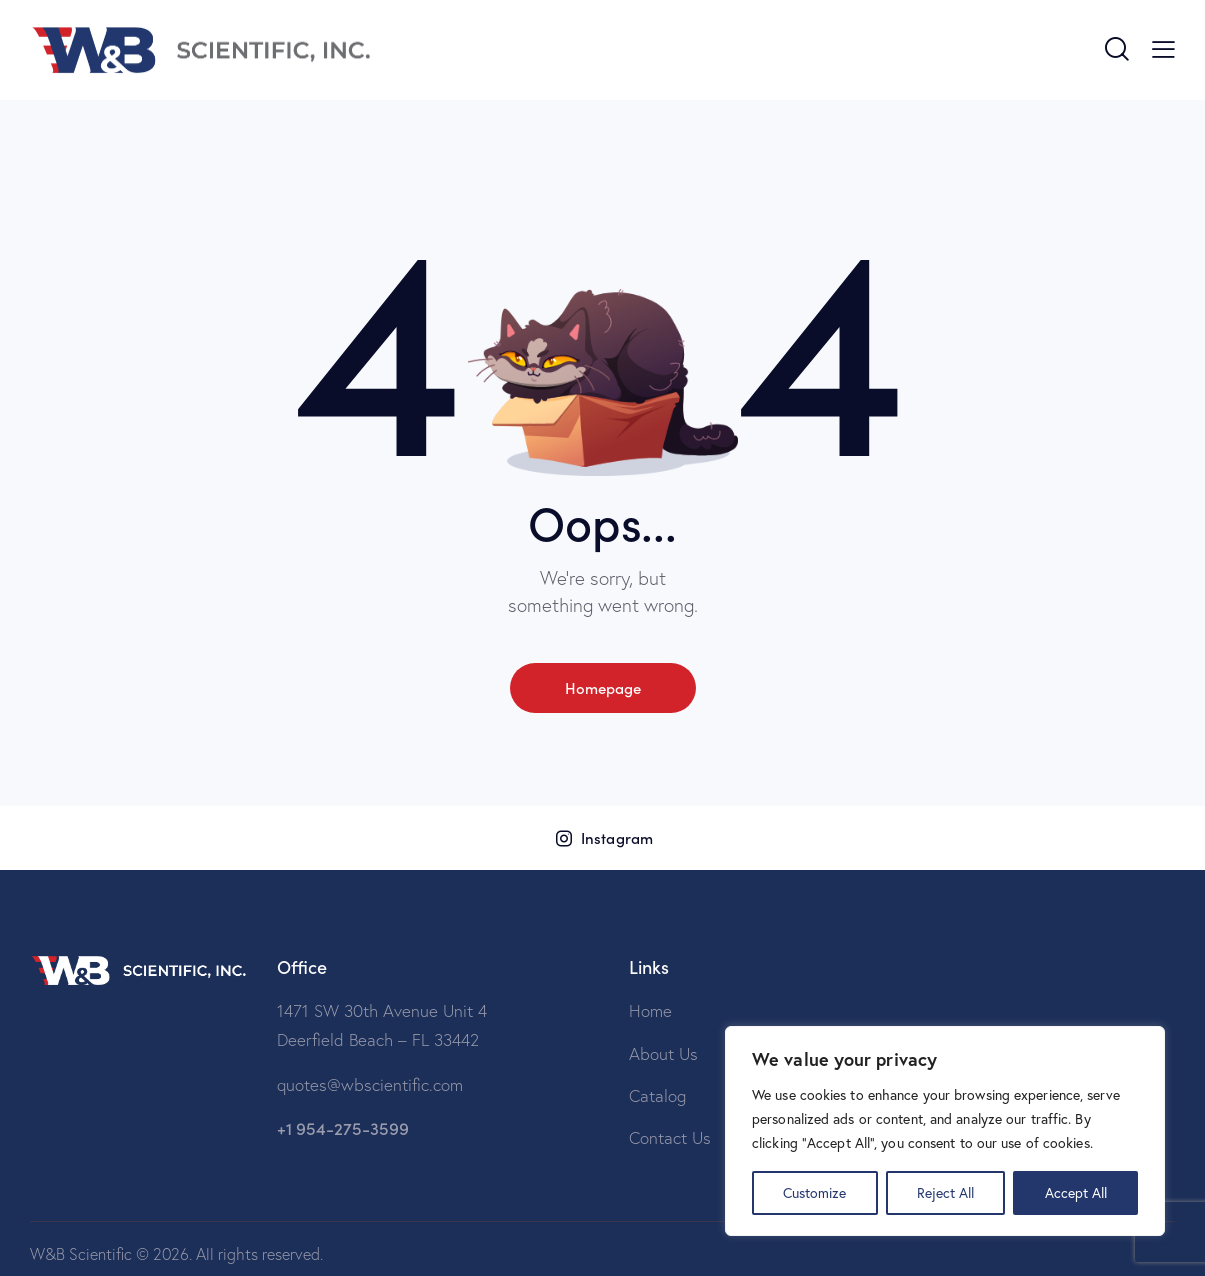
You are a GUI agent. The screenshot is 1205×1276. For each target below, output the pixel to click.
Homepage (603, 687)
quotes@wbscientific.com (370, 1084)
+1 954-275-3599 (343, 1128)
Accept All (1076, 1192)
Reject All (945, 1192)
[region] (945, 1131)
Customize (814, 1192)
